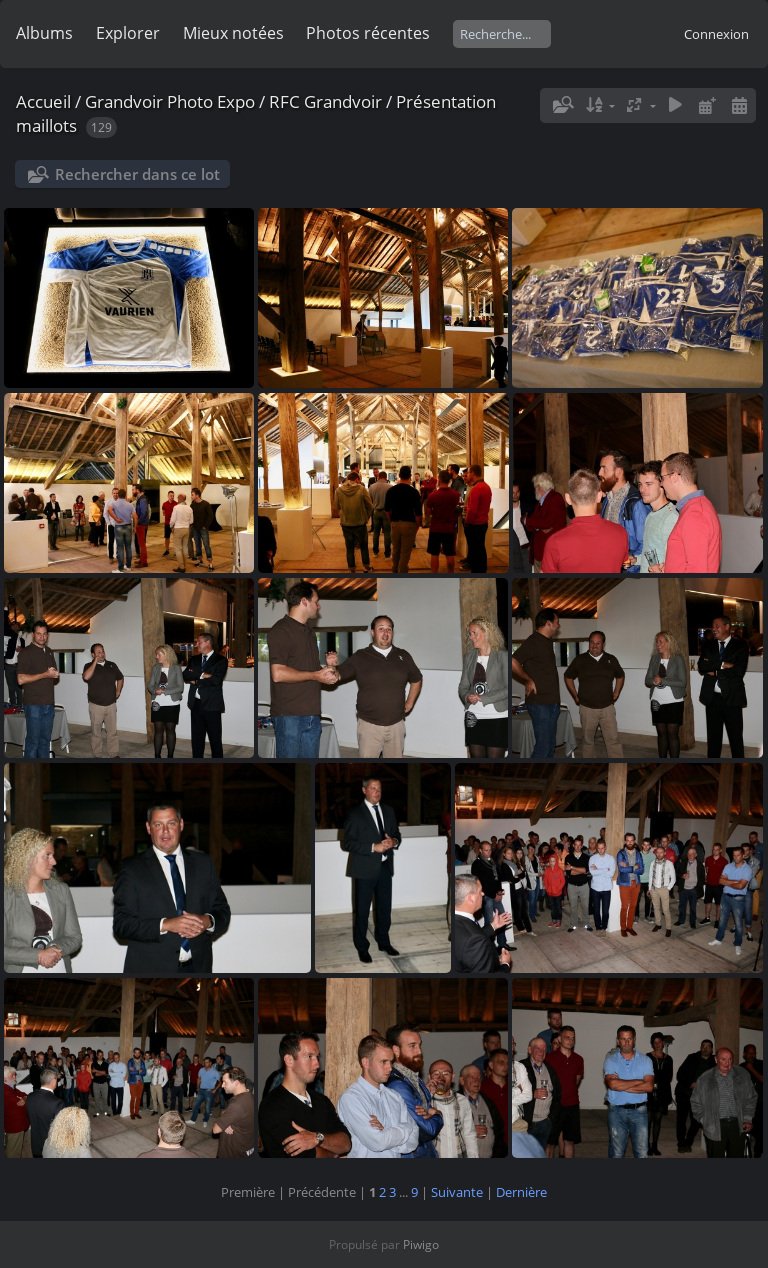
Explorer (128, 33)
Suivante (457, 1192)
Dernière (521, 1192)
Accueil (43, 101)
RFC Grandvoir (325, 101)
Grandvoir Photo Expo (170, 101)
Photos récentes (368, 33)
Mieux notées (233, 33)
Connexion (716, 34)
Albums (44, 33)
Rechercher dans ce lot (137, 174)
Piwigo (421, 1244)
